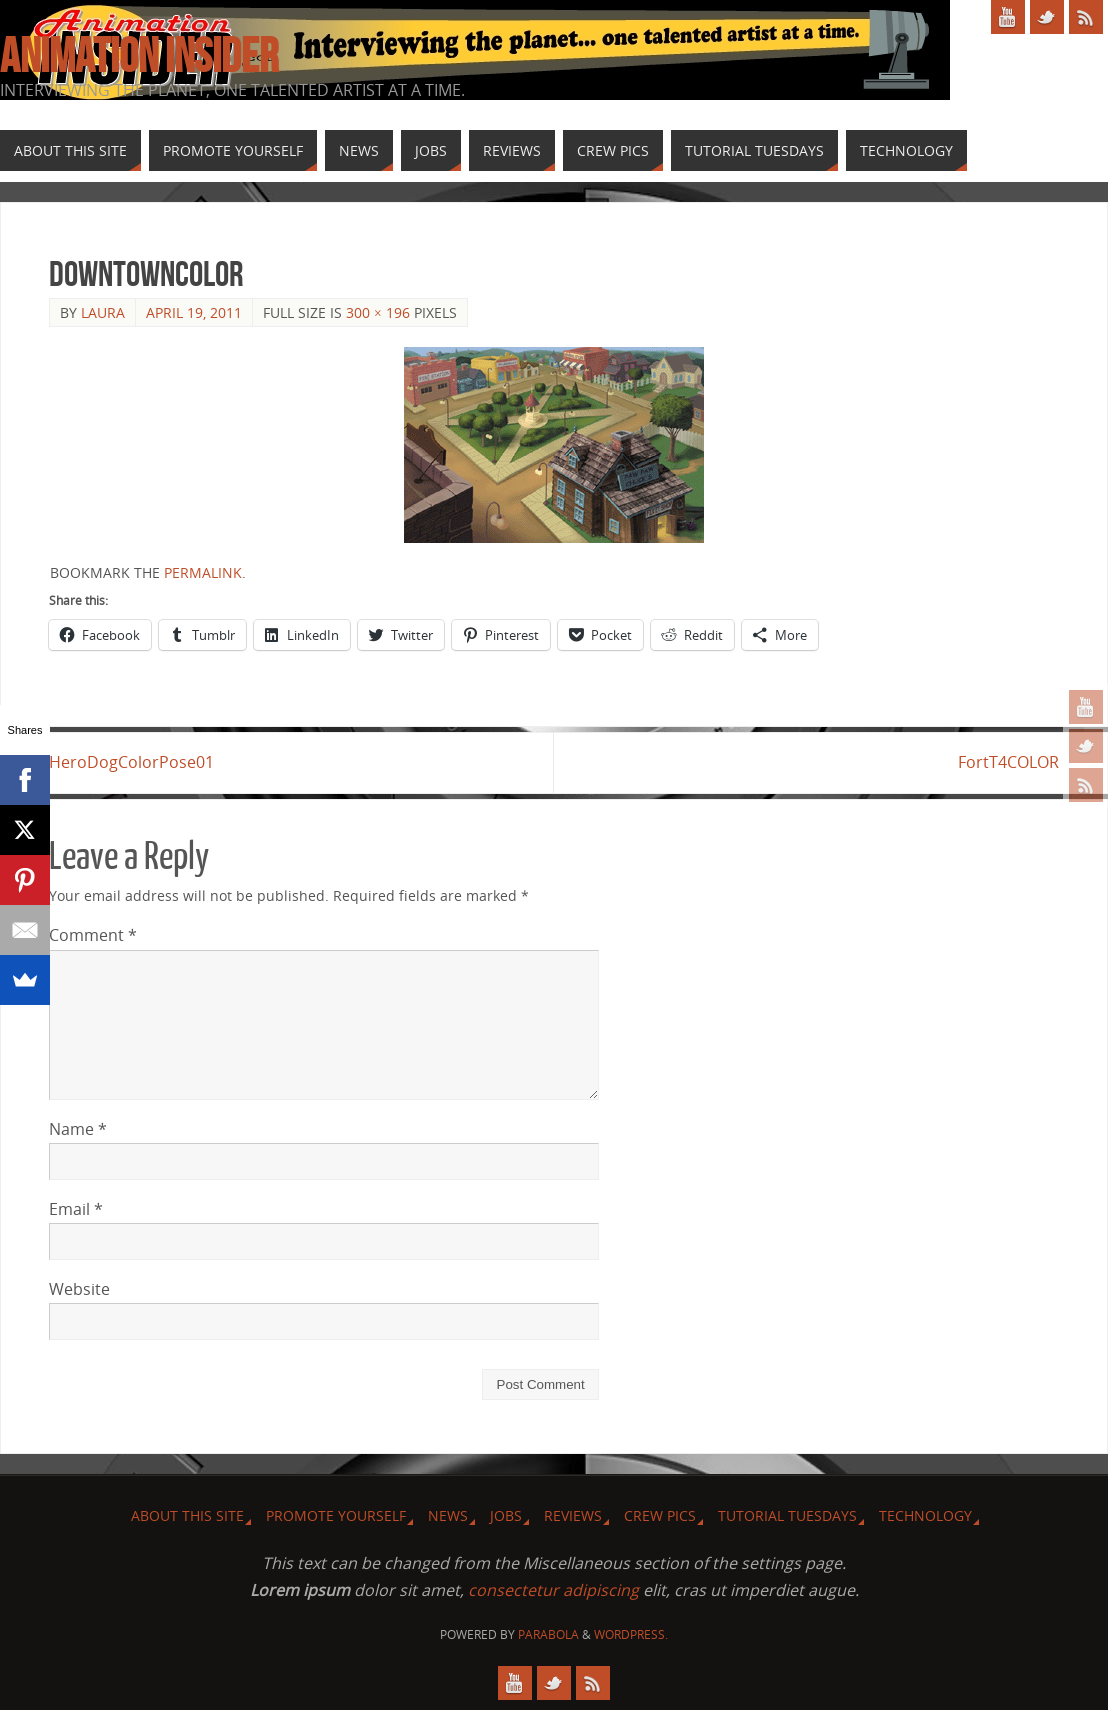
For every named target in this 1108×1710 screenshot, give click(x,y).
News (448, 1515)
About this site (187, 1515)
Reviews (573, 1515)
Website (79, 1289)
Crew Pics (660, 1515)
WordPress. (631, 1634)
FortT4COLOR (1008, 762)
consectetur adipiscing (553, 1590)
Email (76, 1209)
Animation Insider (139, 56)
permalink (203, 572)
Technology (925, 1515)
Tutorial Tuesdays (787, 1515)
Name (78, 1129)
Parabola (548, 1634)
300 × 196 (378, 312)
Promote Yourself (336, 1515)
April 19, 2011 (194, 312)
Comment (93, 935)
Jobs (506, 1515)
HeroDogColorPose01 (131, 762)
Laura (103, 312)
